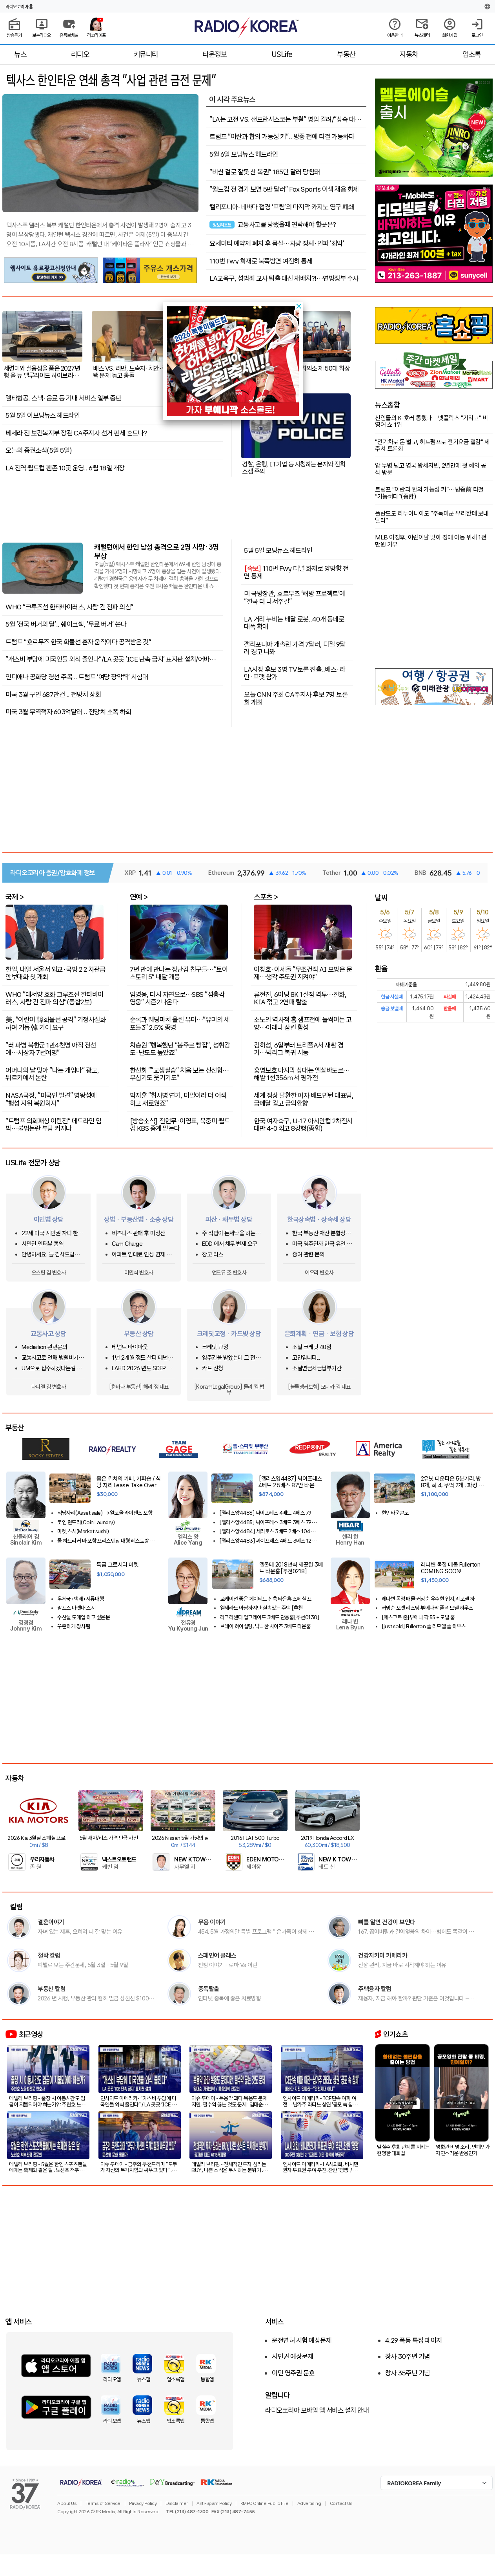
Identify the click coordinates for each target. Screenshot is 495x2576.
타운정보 (214, 54)
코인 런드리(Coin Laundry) (86, 1522)
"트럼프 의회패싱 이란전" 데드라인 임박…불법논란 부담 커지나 (53, 1124)
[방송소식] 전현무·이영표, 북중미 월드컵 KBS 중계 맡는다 (180, 1124)
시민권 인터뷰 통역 (43, 1244)
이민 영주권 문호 (293, 2373)
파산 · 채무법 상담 (229, 1219)
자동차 (409, 54)
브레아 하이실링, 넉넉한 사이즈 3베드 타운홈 (265, 1626)
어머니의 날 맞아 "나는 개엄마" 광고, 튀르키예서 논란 (52, 1073)
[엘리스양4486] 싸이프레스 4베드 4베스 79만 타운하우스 (267, 1513)
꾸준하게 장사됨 (73, 1626)
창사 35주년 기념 (407, 2373)
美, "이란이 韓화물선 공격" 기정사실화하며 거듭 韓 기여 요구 (55, 1023)
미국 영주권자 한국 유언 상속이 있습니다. (322, 1244)
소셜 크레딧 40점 (311, 1347)
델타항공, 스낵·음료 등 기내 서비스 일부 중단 (63, 398)
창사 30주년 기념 (407, 2356)
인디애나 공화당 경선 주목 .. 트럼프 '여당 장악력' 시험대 (76, 676)
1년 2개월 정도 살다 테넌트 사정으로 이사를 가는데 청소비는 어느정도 (143, 1358)
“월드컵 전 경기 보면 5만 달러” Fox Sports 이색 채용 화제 (284, 189)
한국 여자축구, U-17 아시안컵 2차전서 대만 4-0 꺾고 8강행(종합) (303, 1124)
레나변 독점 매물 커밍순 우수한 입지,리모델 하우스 (430, 1599)
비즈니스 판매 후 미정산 (138, 1233)
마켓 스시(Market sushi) (83, 1531)
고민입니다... (306, 1358)
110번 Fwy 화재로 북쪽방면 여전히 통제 (260, 261)
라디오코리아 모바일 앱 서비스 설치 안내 (317, 2410)
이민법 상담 (49, 1219)
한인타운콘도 (395, 1513)
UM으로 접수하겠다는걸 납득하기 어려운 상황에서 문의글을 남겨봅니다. (53, 1368)
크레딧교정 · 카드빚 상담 (229, 1333)
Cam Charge (127, 1244)
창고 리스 (212, 1255)
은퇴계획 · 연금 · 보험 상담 (319, 1333)
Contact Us (341, 2503)
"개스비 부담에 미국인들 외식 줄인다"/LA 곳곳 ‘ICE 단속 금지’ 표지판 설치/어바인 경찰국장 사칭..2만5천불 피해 (110, 659)
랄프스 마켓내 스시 (76, 1608)
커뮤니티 (146, 54)
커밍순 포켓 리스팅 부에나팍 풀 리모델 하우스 (427, 1608)
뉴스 (20, 54)
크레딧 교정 (215, 1347)
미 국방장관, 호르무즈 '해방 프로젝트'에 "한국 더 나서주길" (294, 597)
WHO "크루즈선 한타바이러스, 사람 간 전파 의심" (69, 607)
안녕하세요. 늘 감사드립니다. (50, 1255)
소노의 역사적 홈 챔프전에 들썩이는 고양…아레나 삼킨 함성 (303, 1023)
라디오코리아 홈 (19, 6)
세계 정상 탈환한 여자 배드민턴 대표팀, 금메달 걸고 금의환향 (303, 1098)
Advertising (309, 2503)
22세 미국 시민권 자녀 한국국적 (52, 1233)
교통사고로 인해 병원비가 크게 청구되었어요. (53, 1358)
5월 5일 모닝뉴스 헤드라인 (278, 550)
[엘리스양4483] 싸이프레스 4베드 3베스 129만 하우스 (269, 1541)
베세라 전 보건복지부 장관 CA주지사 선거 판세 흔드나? (76, 433)
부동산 (346, 54)
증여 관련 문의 (308, 1255)
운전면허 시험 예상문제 (301, 2340)
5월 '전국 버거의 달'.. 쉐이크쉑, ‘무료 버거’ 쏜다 (65, 624)
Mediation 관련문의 (44, 1347)
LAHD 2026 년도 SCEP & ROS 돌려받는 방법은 (141, 1368)
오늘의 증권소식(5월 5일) (38, 450)
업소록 (471, 54)
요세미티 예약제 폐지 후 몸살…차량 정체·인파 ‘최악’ (276, 243)
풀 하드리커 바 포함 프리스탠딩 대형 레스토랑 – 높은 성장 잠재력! (105, 1541)
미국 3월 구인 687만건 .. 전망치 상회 (53, 694)
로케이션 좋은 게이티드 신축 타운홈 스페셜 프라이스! (268, 1599)
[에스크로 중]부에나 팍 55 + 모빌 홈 (418, 1617)
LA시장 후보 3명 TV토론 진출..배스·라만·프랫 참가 (294, 672)
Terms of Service (103, 2503)
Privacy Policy (143, 2503)
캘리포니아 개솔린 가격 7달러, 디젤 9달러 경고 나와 (295, 647)
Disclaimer (177, 2503)
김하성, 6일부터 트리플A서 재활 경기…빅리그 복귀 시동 (298, 1048)
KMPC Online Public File (264, 2503)
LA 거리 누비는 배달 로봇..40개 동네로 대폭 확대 (294, 622)
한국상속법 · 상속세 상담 (319, 1219)
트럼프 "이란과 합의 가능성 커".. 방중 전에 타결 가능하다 (281, 136)
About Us (66, 2503)
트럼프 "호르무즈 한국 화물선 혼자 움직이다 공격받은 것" (78, 641)
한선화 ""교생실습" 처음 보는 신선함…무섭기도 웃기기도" (179, 1073)
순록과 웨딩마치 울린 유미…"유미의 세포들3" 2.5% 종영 (180, 1023)
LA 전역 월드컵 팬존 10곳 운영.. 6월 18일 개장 (65, 468)
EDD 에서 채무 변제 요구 (229, 1244)
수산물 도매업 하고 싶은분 (83, 1617)
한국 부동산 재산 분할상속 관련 (321, 1233)
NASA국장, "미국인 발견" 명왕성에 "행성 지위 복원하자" (51, 1098)
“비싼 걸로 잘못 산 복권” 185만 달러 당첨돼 (264, 172)
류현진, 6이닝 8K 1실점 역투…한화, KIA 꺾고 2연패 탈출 (300, 998)
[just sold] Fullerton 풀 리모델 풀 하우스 (424, 1626)
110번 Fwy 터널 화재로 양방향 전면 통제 (296, 572)
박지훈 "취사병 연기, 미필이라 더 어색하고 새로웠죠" (178, 1098)
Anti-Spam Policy (214, 2503)
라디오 (80, 54)
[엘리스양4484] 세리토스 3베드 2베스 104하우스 (269, 1531)
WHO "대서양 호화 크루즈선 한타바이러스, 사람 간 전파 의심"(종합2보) (54, 998)
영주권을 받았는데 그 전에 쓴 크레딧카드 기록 (231, 1358)
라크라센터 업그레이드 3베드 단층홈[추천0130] (270, 1617)
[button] (299, 306)
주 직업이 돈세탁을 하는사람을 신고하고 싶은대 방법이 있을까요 (233, 1233)
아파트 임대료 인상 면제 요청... (141, 1255)
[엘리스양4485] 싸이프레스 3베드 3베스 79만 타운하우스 (267, 1522)
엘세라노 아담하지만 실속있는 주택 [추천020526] (261, 1608)
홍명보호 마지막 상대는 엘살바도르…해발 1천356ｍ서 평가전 (302, 1073)
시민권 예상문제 (292, 2356)
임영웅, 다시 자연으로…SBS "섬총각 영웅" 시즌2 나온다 (177, 998)
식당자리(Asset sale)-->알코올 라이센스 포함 (104, 1513)
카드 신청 (212, 1368)
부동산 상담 (139, 1333)
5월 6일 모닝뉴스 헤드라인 (243, 154)
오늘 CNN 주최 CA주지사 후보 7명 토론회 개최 (296, 698)
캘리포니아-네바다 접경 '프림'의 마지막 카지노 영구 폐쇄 (281, 206)
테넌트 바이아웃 (129, 1347)
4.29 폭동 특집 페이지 (413, 2340)
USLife (282, 54)
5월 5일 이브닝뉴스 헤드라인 (42, 415)
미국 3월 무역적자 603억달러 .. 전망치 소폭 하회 (68, 711)
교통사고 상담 (48, 1333)
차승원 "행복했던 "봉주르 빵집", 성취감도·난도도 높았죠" (180, 1048)
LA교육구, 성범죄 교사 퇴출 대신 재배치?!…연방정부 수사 (284, 278)
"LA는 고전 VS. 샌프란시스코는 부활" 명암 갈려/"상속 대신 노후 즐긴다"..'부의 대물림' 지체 (284, 119)
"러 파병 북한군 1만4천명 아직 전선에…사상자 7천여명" (50, 1048)
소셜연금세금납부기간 (316, 1368)
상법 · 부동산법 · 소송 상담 (139, 1219)
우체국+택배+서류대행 (80, 1599)
